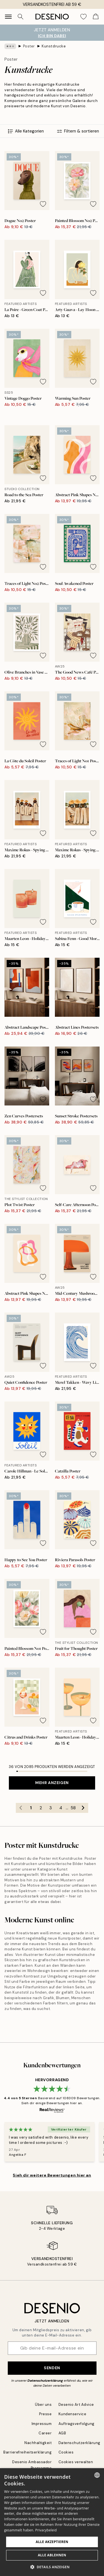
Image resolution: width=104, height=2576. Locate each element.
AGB (62, 2433)
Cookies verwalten (76, 2462)
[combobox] (97, 2475)
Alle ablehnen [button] (52, 2555)
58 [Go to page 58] (73, 1808)
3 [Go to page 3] (50, 1808)
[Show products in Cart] (96, 16)
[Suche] (20, 16)
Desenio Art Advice (76, 2404)
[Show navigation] (8, 16)
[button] (52, 2567)
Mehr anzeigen (52, 1782)
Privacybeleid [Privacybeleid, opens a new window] (46, 2530)
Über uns (43, 2404)
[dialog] (52, 2522)
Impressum (42, 2423)
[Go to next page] (83, 1808)
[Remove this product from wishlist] (43, 204)
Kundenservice (73, 2414)
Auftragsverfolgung (77, 2423)
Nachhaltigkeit (38, 2442)
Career (45, 2433)
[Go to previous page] (21, 1808)
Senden (52, 2367)
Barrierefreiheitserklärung (27, 2452)
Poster (29, 46)
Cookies (66, 2452)
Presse (45, 2414)
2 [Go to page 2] (41, 1808)
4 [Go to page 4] (60, 1808)
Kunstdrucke (54, 46)
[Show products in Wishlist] (83, 16)
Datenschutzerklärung (45, 2380)
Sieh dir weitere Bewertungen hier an (52, 2175)
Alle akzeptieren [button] (52, 2541)
